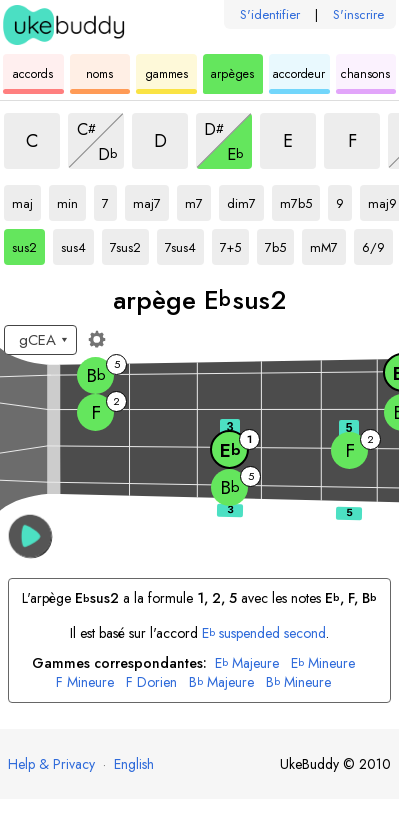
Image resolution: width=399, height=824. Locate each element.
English (134, 764)
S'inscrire (358, 14)
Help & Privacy (51, 764)
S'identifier (270, 14)
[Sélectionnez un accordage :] (40, 340)
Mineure (323, 663)
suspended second (264, 633)
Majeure (247, 663)
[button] (30, 536)
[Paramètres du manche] (97, 339)
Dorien (151, 682)
